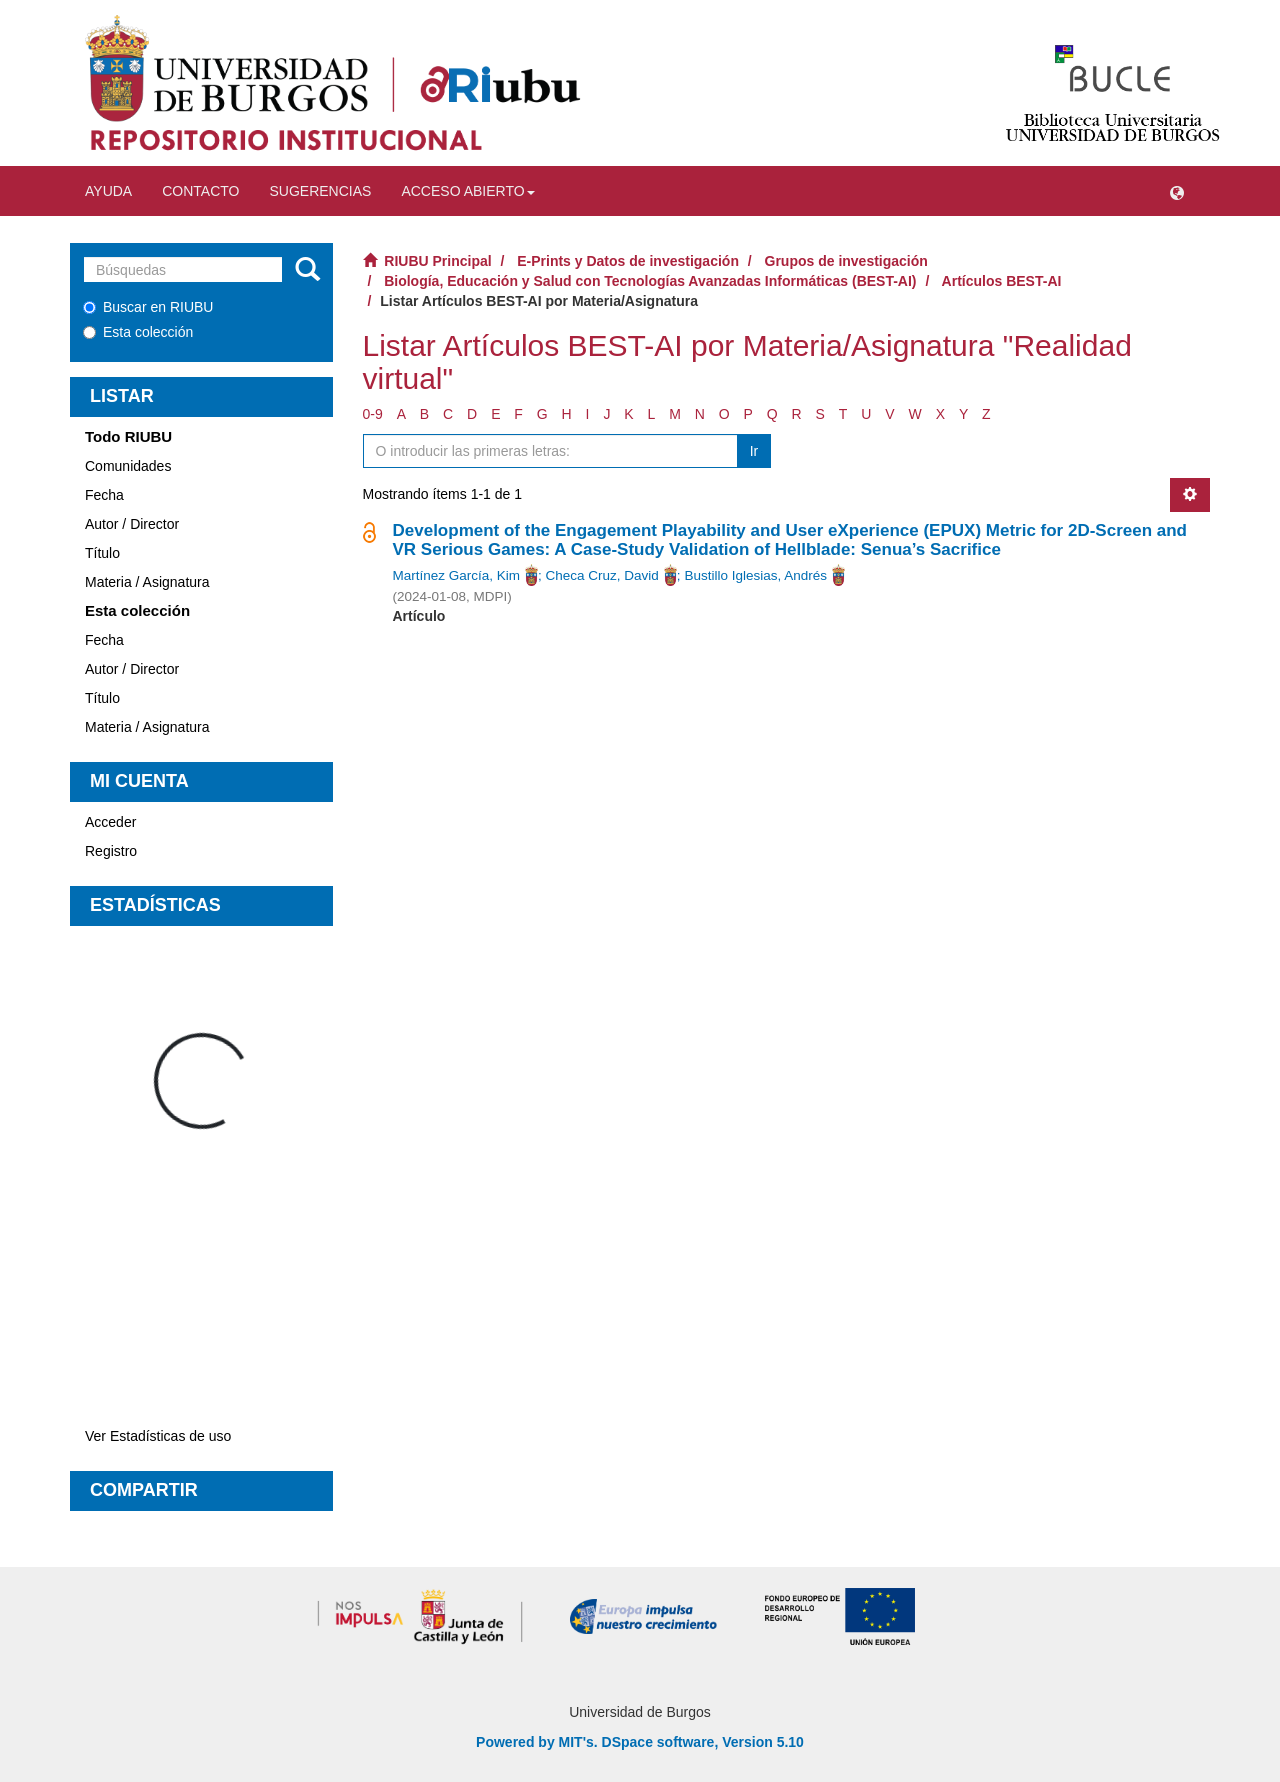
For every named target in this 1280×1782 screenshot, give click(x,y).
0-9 (373, 414)
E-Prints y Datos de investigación (628, 261)
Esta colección (138, 332)
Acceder (110, 822)
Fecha (104, 495)
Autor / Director (132, 524)
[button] (1177, 191)
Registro (111, 851)
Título (102, 553)
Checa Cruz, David (602, 575)
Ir (754, 451)
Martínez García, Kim (457, 575)
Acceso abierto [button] (467, 191)
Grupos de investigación (846, 261)
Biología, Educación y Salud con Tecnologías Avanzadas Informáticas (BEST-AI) (650, 281)
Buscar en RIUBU (148, 307)
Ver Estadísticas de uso (158, 1436)
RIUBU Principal (437, 261)
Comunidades (128, 466)
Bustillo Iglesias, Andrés (755, 575)
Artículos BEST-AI (1002, 281)
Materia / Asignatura (147, 582)
